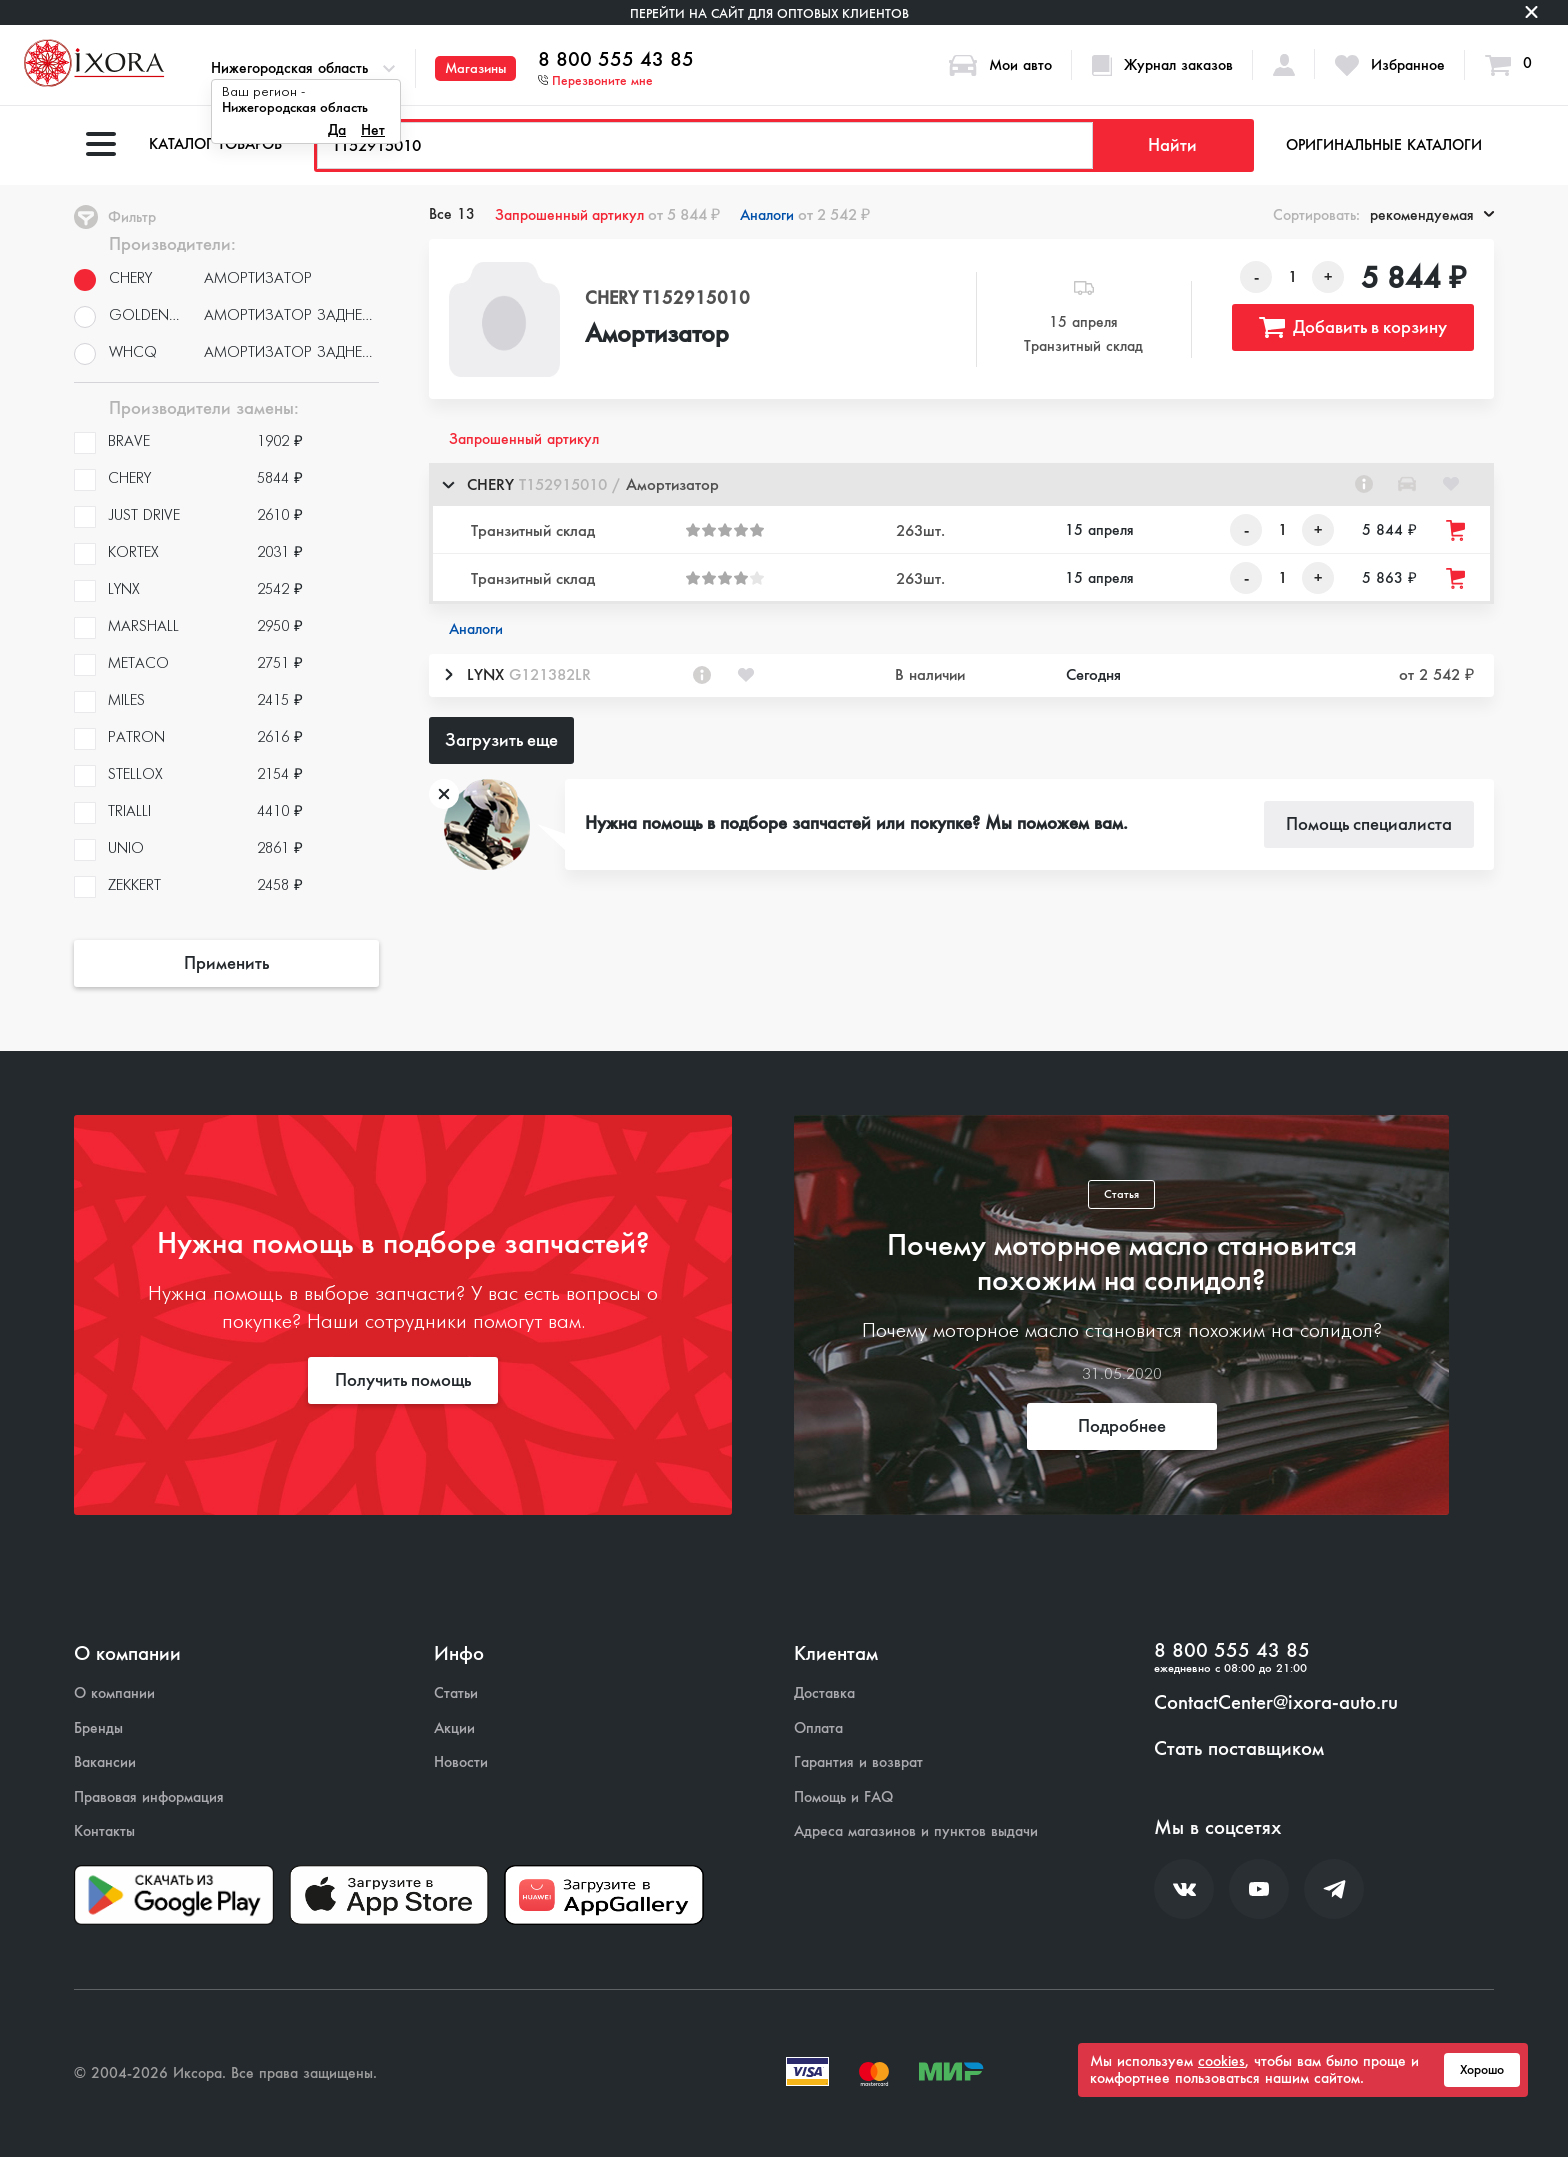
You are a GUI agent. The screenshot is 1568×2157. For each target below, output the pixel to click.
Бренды (98, 1728)
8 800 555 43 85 (616, 60)
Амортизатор (657, 335)
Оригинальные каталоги (1384, 145)
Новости (461, 1762)
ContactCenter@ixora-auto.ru (1276, 1703)
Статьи (456, 1693)
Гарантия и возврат (858, 1762)
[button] (961, 484)
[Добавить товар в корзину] (1457, 530)
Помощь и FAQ (843, 1797)
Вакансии (105, 1762)
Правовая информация (149, 1797)
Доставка (824, 1693)
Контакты (104, 1831)
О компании (114, 1693)
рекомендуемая (1432, 215)
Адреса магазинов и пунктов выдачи (916, 1831)
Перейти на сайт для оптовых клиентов (769, 13)
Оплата (818, 1728)
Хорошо (1482, 2070)
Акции (454, 1728)
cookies (1221, 2061)
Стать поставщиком (1239, 1749)
